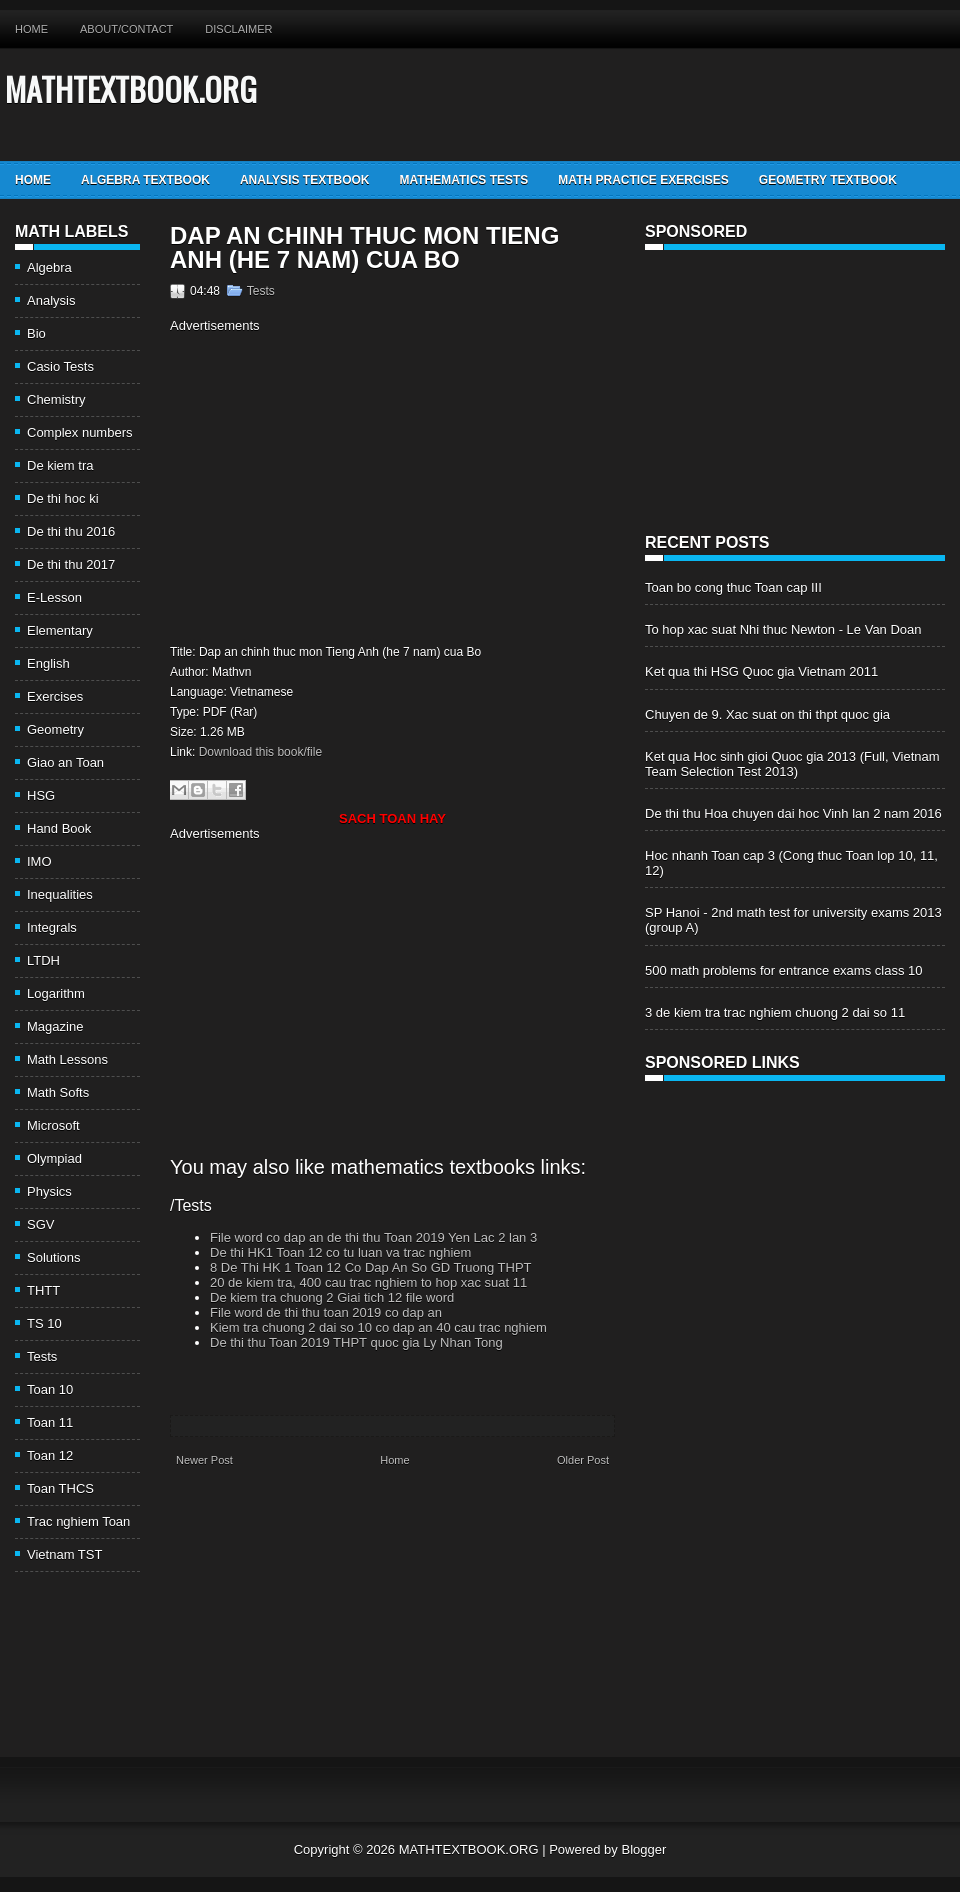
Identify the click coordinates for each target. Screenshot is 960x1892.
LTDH (43, 960)
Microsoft (53, 1125)
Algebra (49, 267)
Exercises (55, 696)
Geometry (55, 729)
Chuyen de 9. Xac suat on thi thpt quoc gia (767, 714)
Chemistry (56, 399)
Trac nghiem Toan (78, 1521)
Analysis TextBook (305, 180)
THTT (43, 1290)
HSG (41, 795)
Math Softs (58, 1092)
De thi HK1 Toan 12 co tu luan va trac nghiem (340, 1252)
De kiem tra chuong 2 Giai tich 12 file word (332, 1297)
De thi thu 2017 (71, 564)
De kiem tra (60, 465)
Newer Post (204, 1460)
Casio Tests (60, 366)
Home (31, 29)
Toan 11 (50, 1422)
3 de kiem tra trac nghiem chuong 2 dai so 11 (775, 1012)
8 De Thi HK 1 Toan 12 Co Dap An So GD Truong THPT (371, 1267)
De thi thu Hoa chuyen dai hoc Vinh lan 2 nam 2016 (793, 813)
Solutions (53, 1257)
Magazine (55, 1026)
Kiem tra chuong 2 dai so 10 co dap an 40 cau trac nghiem (378, 1327)
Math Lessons (67, 1059)
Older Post (583, 1460)
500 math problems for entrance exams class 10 (783, 970)
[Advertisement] (338, 486)
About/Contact (126, 29)
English (48, 663)
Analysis (51, 300)
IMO (39, 861)
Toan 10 (50, 1389)
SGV (40, 1224)
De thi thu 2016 (71, 531)
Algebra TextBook (145, 180)
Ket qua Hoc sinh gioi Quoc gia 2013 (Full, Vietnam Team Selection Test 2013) (792, 764)
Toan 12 (50, 1455)
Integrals (52, 927)
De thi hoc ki (63, 498)
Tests (42, 1356)
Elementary (60, 630)
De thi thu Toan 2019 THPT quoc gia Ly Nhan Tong (356, 1342)
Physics (49, 1191)
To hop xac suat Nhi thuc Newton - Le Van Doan (783, 629)
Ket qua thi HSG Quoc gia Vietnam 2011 (761, 671)
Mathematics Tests (463, 180)
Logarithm (56, 993)
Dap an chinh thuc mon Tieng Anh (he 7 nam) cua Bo (364, 248)
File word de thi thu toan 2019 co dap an (326, 1312)
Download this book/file (260, 752)
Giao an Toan (65, 762)
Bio (36, 333)
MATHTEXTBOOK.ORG (131, 88)
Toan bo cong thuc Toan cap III (733, 587)
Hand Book (59, 828)
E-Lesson (54, 597)
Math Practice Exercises (643, 180)
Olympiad (54, 1158)
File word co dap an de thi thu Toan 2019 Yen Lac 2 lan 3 (373, 1237)
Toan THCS (60, 1488)
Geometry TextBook (828, 180)
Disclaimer (238, 29)
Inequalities (60, 894)
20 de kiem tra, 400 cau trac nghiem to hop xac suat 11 (368, 1282)
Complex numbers (80, 432)
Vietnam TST (64, 1554)
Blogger (643, 1849)
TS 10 (44, 1323)
